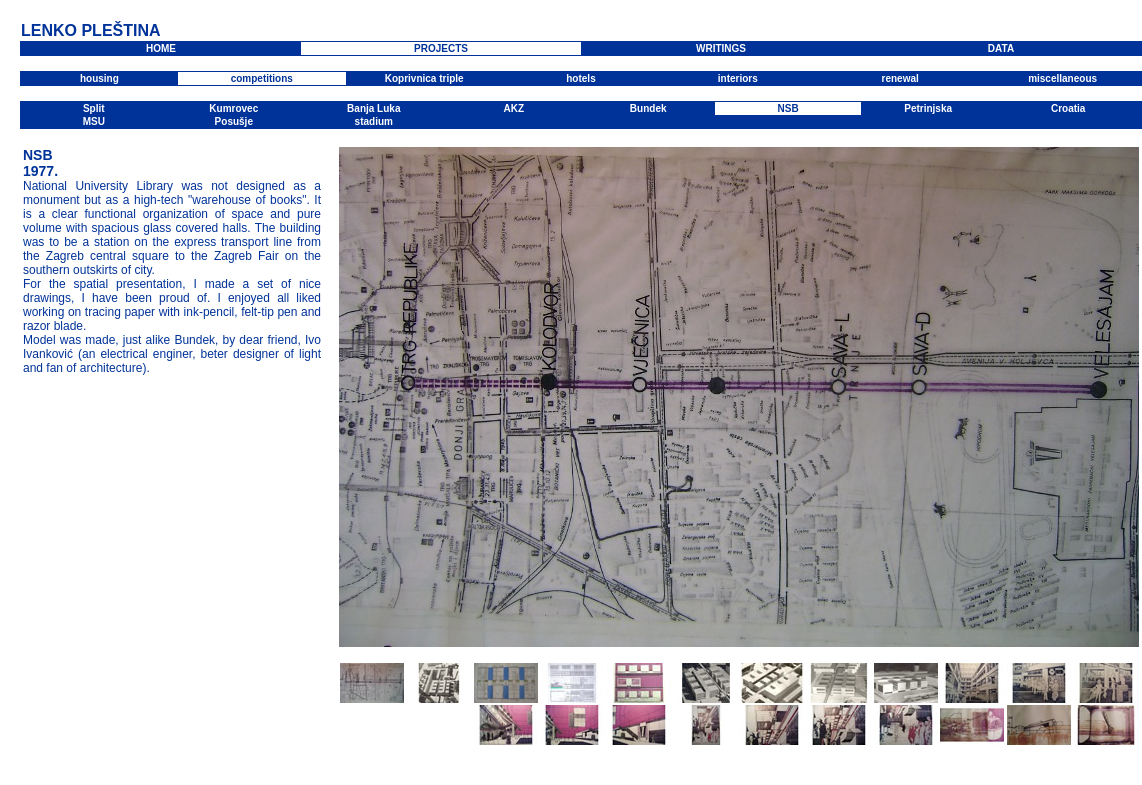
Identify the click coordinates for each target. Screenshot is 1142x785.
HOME (161, 48)
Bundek (648, 108)
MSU (94, 121)
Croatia (1068, 108)
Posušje (234, 121)
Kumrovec (233, 108)
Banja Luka (373, 108)
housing (99, 78)
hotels (580, 78)
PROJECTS (441, 48)
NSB (788, 108)
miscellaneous (1062, 78)
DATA (1001, 48)
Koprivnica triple (424, 78)
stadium (374, 121)
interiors (738, 78)
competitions (262, 78)
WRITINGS (721, 48)
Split (94, 108)
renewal (900, 78)
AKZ (513, 108)
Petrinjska (928, 108)
